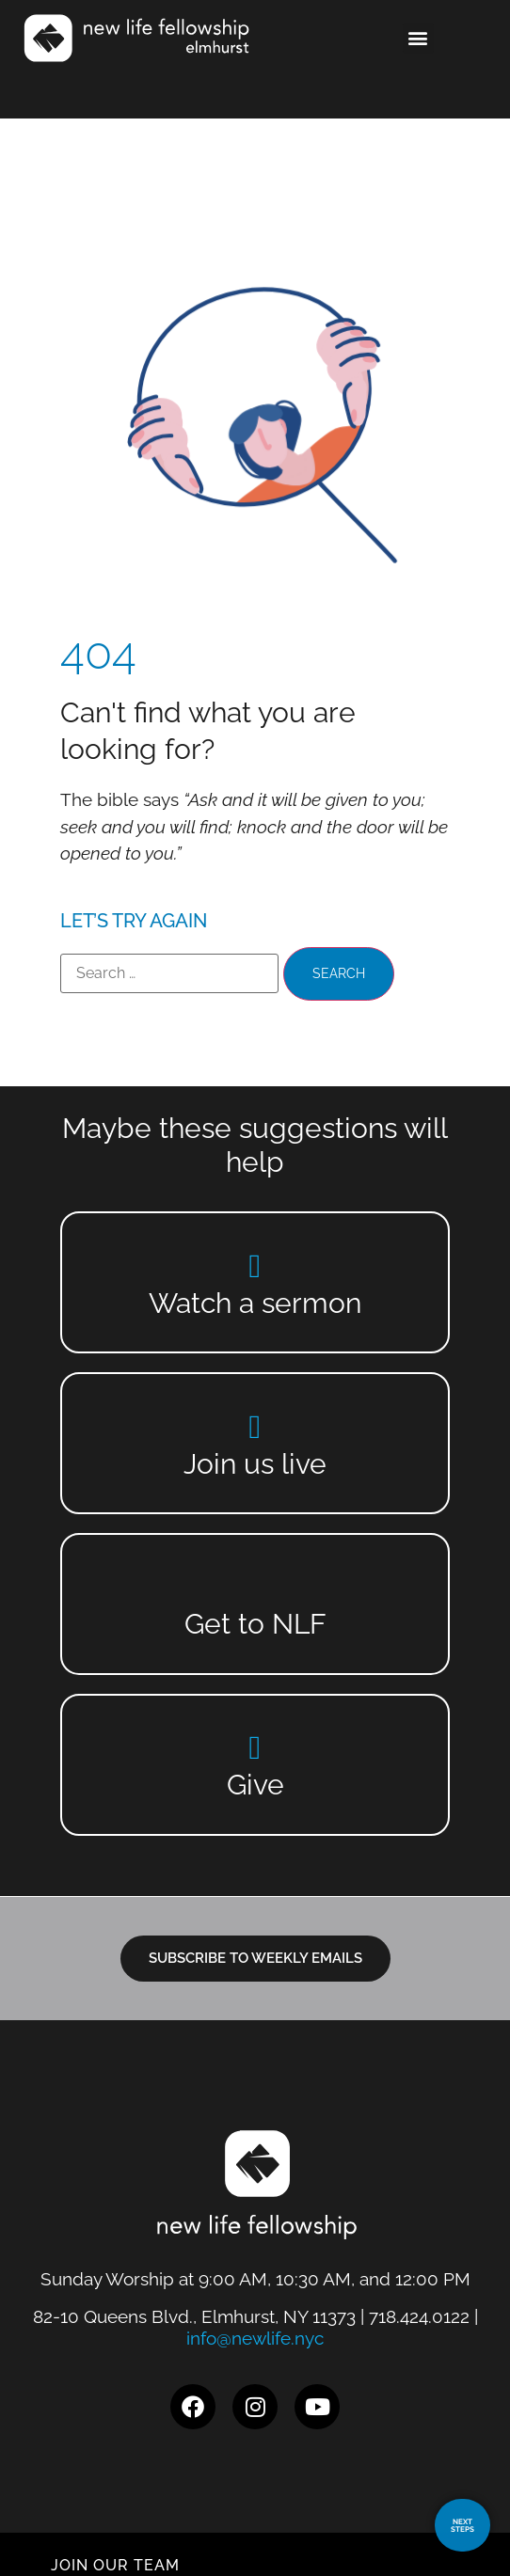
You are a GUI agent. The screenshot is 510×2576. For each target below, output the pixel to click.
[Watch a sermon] (255, 1265)
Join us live (255, 1463)
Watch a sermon (255, 1303)
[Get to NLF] (255, 1586)
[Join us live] (255, 1426)
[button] (418, 38)
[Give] (255, 1747)
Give (255, 1784)
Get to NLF (255, 1623)
